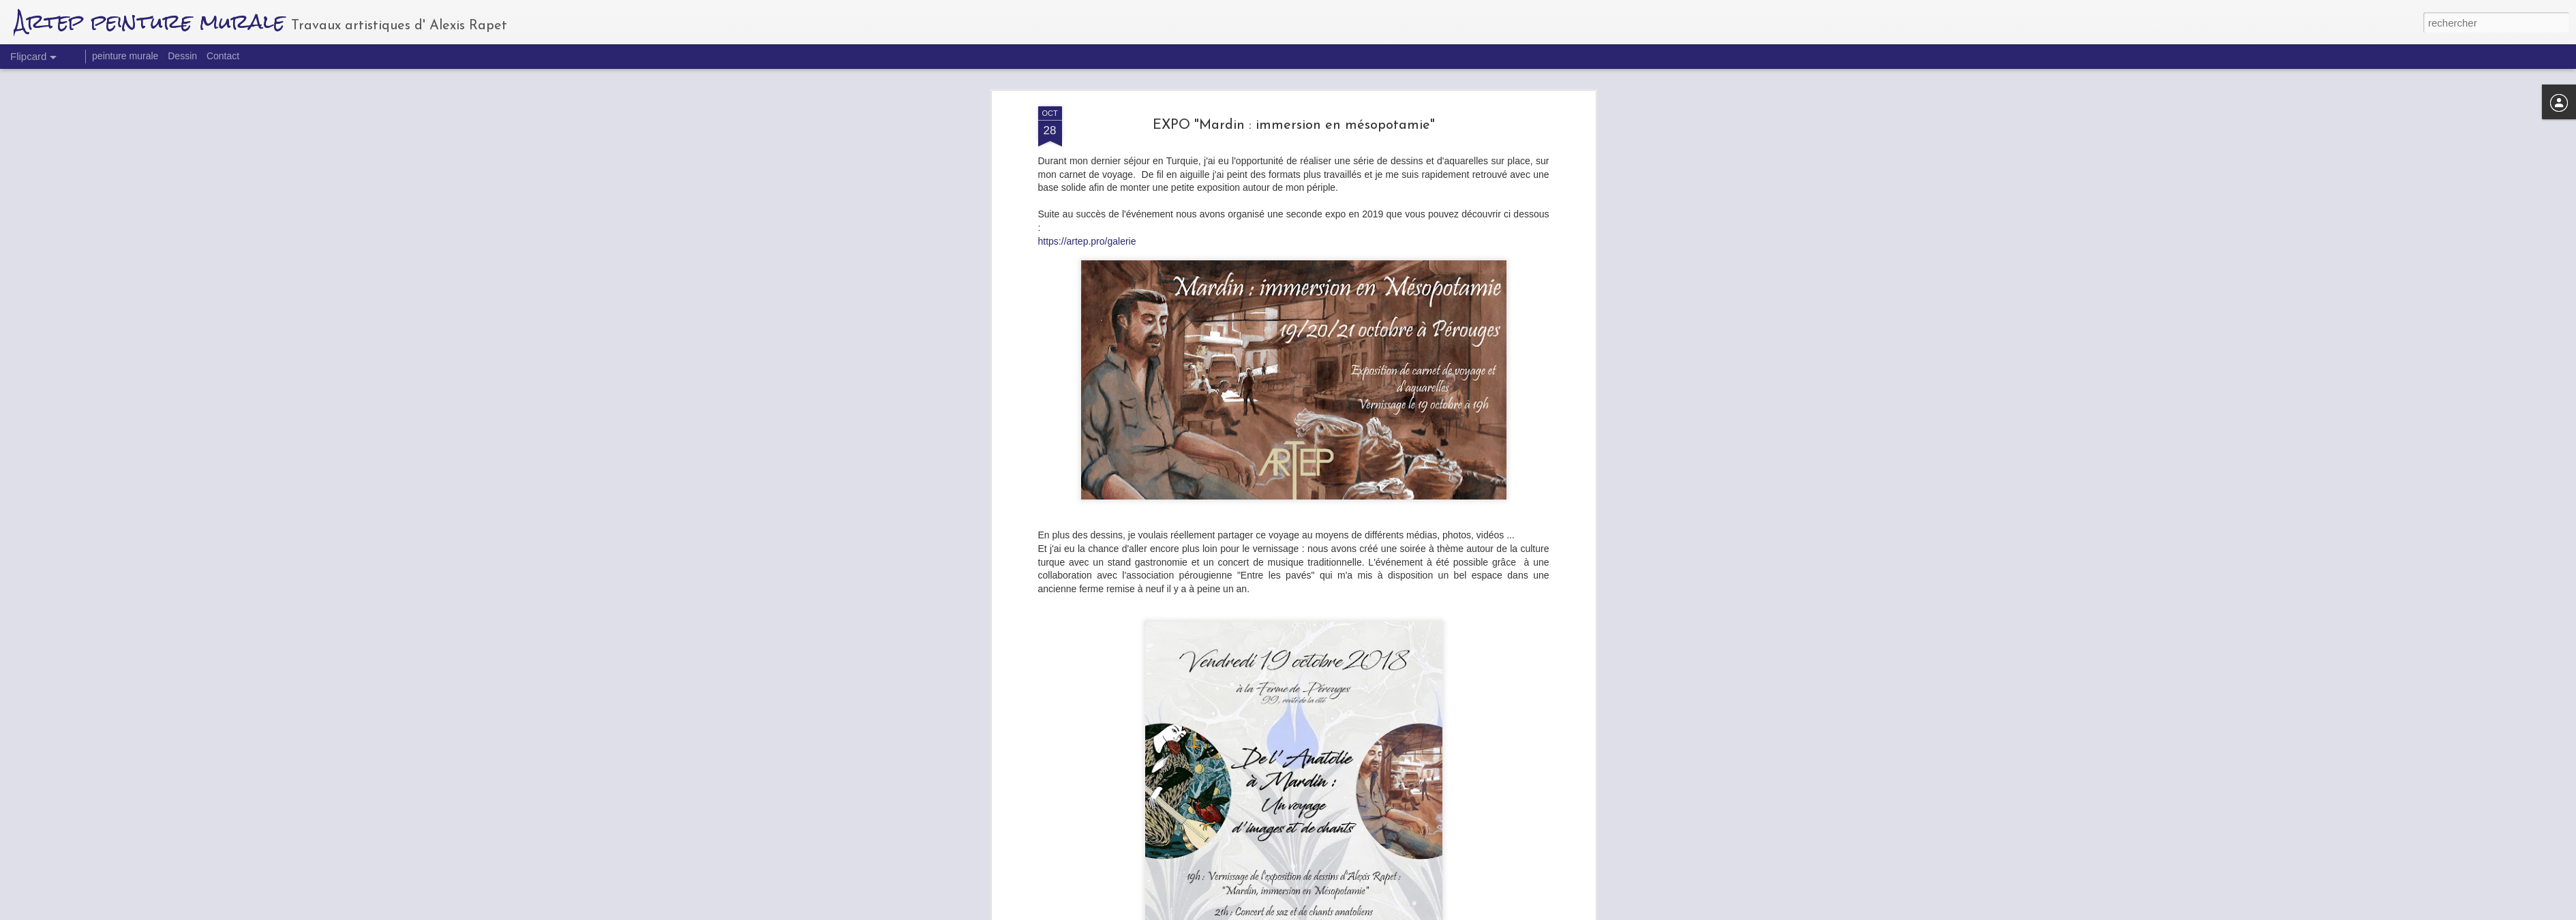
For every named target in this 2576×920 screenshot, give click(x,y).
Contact (223, 55)
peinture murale (125, 55)
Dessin (182, 55)
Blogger (1367, 912)
